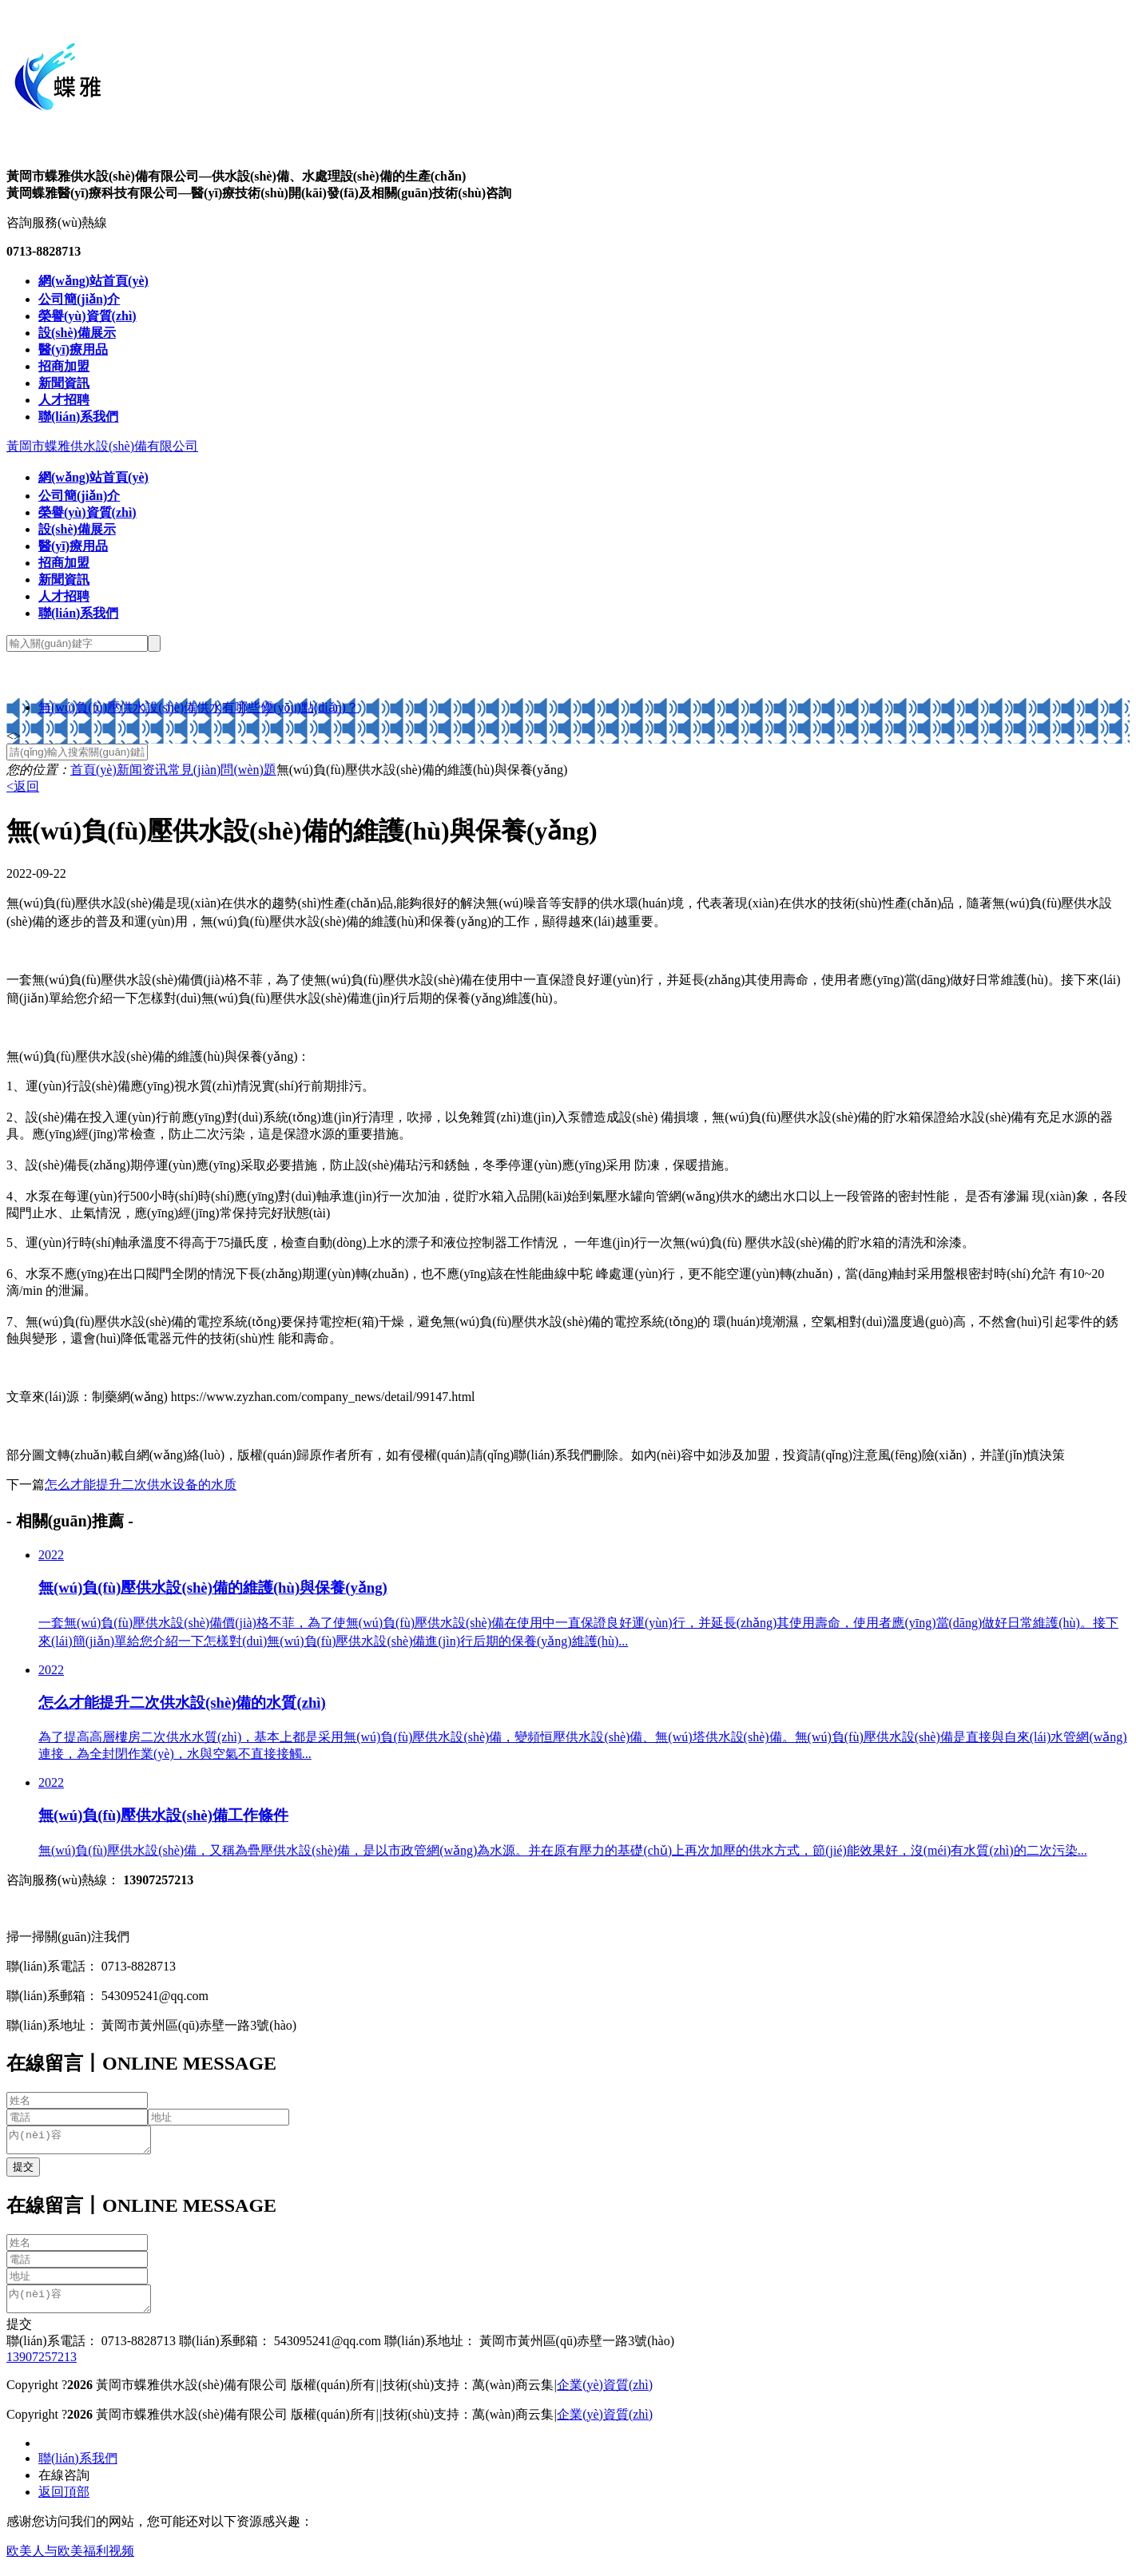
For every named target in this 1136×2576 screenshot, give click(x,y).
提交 (19, 2333)
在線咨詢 (63, 2484)
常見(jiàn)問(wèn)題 (222, 769)
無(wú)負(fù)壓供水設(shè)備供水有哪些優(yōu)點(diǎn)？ (198, 707)
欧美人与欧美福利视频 (70, 2560)
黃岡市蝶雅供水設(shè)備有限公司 (102, 446)
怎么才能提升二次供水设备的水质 (140, 1484)
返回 (22, 786)
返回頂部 (63, 2501)
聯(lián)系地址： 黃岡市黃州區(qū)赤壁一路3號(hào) (527, 2350)
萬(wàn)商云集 (512, 2394)
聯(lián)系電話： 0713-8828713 (91, 2350)
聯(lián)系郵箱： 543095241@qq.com (278, 2350)
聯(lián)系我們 (77, 2468)
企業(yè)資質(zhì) (605, 2394)
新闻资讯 (142, 769)
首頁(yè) (93, 769)
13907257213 (41, 2366)
